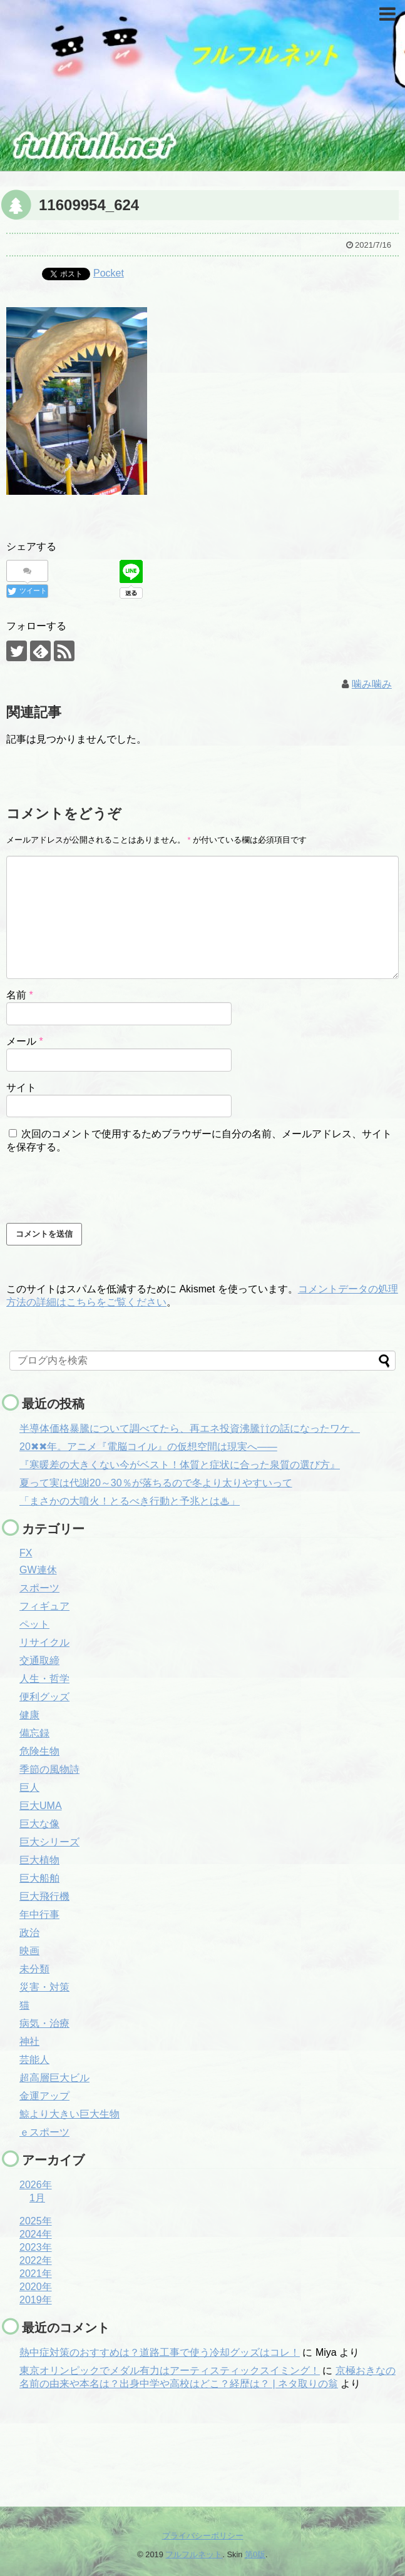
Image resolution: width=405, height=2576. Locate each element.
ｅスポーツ (44, 2132)
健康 (29, 1715)
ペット (34, 1624)
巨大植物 (39, 1860)
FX (25, 1553)
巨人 (29, 1787)
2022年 (35, 2260)
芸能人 (34, 2059)
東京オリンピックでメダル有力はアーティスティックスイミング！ (169, 2370)
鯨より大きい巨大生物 (69, 2114)
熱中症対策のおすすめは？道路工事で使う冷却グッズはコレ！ (159, 2352)
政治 (29, 1932)
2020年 (35, 2286)
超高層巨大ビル (54, 2077)
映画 (29, 1950)
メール (24, 1041)
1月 (37, 2198)
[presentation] (101, 1188)
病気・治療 (44, 2023)
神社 (29, 2041)
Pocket (108, 273)
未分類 (34, 1969)
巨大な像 (39, 1823)
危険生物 (39, 1751)
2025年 (35, 2221)
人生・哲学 (44, 1678)
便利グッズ (44, 1696)
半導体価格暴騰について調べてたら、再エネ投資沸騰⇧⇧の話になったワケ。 (189, 1428)
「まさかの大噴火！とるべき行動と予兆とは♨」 (129, 1501)
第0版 (255, 2554)
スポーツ (39, 1588)
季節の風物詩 (49, 1769)
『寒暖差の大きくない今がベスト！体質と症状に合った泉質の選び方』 (179, 1464)
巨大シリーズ (49, 1842)
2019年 (35, 2300)
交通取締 (39, 1660)
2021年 (35, 2273)
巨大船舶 (39, 1878)
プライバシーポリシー (203, 2535)
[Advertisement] (72, 2454)
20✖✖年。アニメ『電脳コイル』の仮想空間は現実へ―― (148, 1446)
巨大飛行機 (44, 1896)
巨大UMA (40, 1805)
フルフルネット (193, 2554)
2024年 (35, 2234)
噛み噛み (372, 684)
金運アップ (44, 2096)
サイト (21, 1087)
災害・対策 (44, 1987)
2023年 (35, 2247)
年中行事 (39, 1914)
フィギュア (44, 1606)
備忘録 (34, 1733)
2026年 (35, 2184)
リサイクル (44, 1642)
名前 (19, 995)
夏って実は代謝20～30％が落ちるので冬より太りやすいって (155, 1483)
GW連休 (38, 1569)
